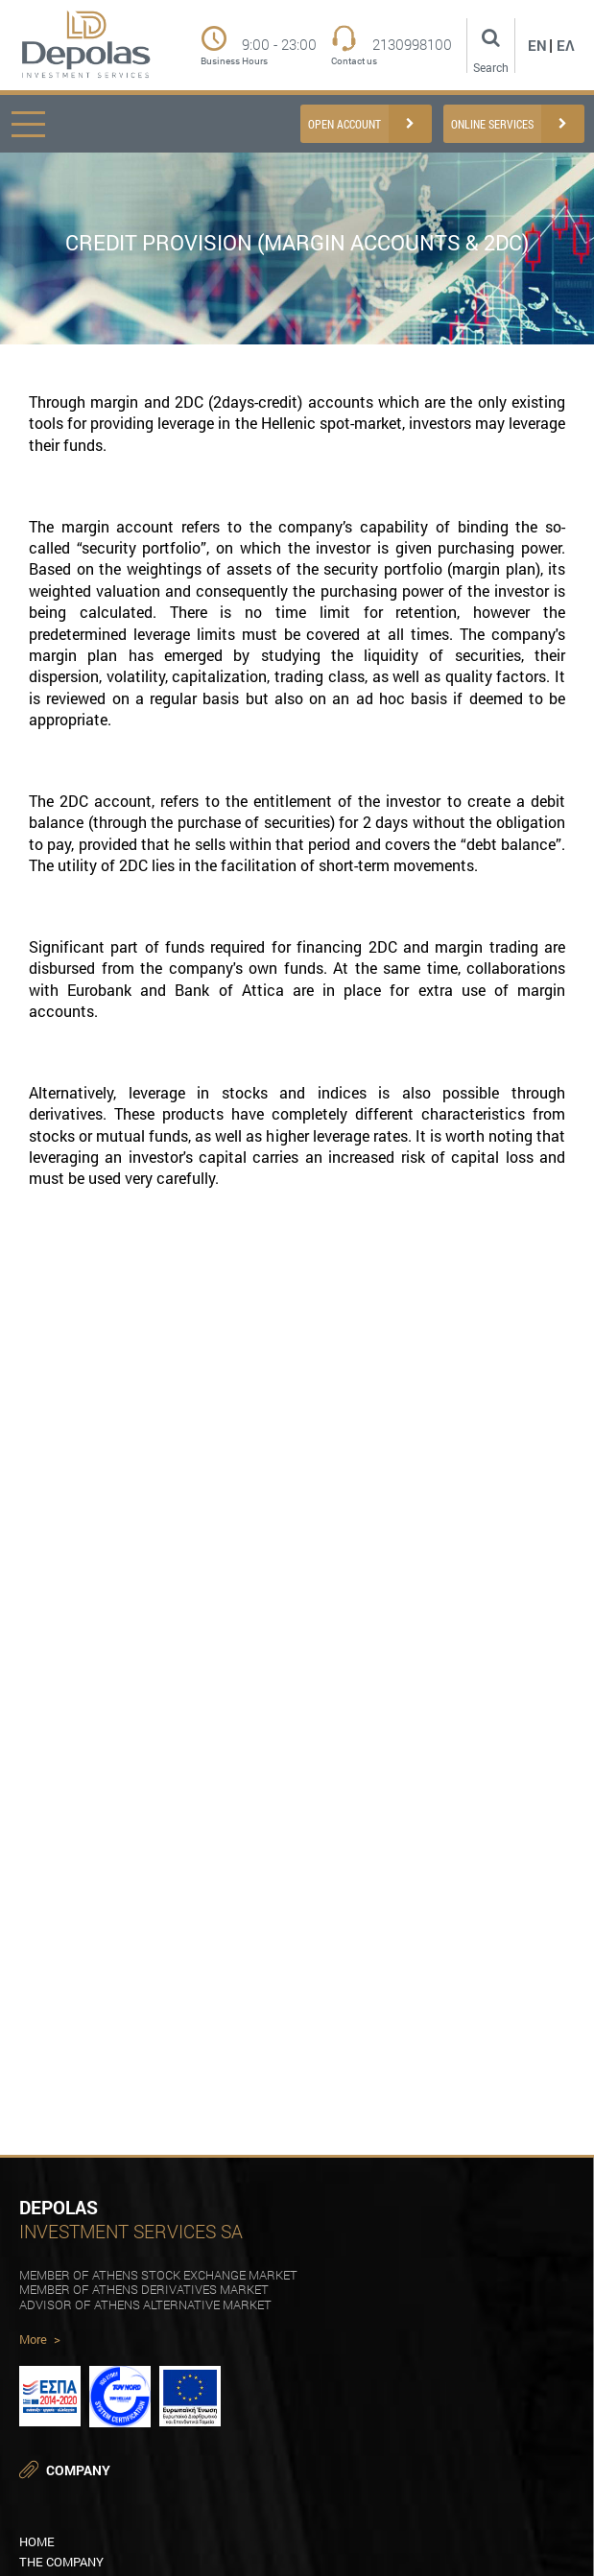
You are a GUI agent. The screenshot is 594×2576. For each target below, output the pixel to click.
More (39, 2340)
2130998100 (412, 44)
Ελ (566, 45)
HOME (37, 2541)
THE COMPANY (61, 2561)
